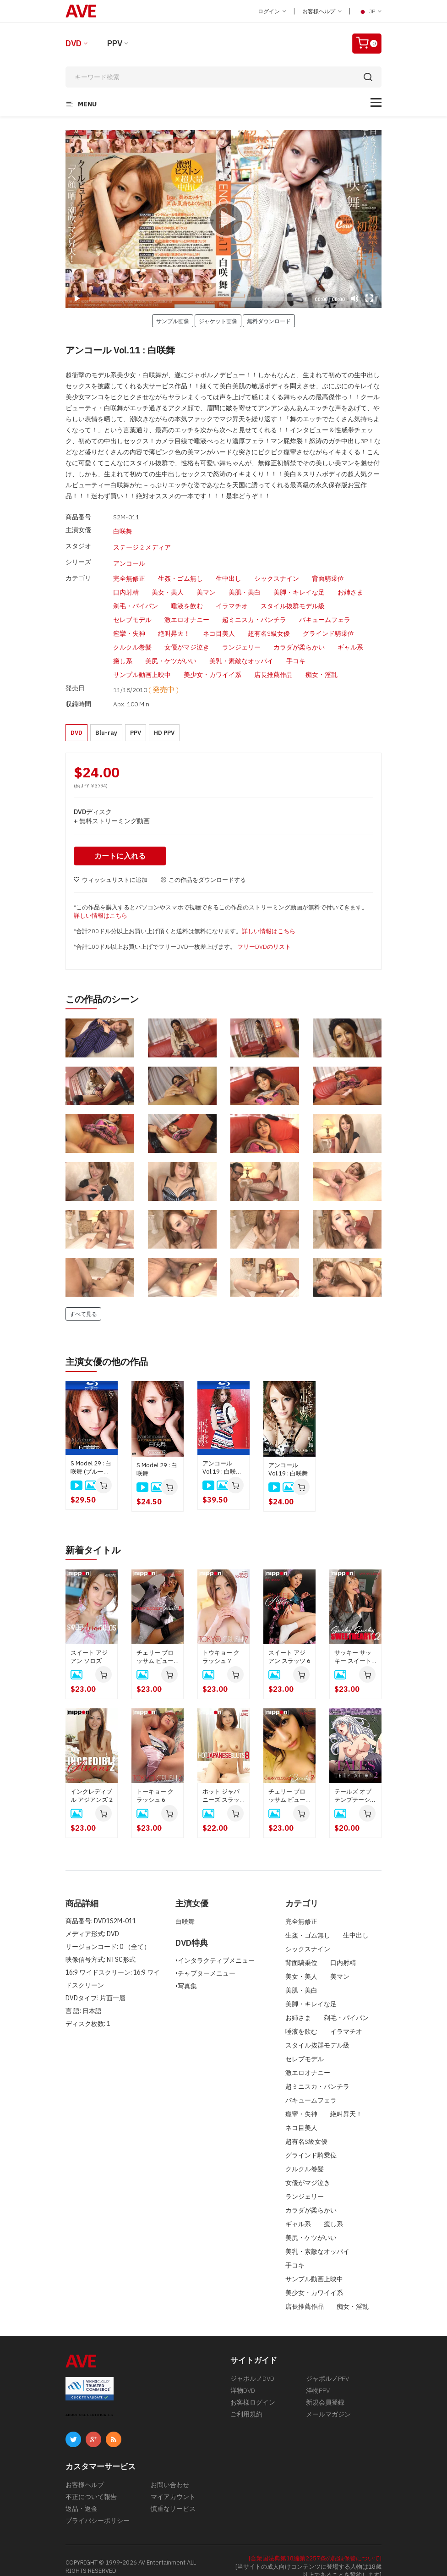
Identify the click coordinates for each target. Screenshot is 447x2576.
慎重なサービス (173, 2496)
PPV (114, 43)
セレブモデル (132, 610)
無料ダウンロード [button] (269, 321)
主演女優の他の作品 (106, 1349)
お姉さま (350, 582)
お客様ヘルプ (322, 11)
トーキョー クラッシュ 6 (155, 1783)
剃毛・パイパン (135, 596)
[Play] (223, 219)
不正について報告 (91, 2484)
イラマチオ (232, 596)
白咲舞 (122, 530)
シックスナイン (276, 569)
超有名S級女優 (269, 624)
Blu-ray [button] (106, 720)
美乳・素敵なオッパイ (241, 651)
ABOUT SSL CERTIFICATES (89, 2402)
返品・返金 (81, 2496)
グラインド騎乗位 (328, 624)
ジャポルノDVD (252, 2366)
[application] (223, 219)
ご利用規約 (246, 2402)
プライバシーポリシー (97, 2508)
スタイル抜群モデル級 (293, 596)
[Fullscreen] (369, 298)
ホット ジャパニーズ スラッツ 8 (221, 1783)
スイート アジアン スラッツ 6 (289, 1644)
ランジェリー (241, 637)
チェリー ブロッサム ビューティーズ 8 (155, 1644)
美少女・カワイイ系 (212, 665)
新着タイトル (92, 1537)
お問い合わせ (170, 2472)
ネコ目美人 (219, 624)
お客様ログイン (252, 2390)
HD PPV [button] (164, 720)
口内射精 (126, 582)
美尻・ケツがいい (170, 651)
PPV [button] (135, 720)
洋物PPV (318, 2378)
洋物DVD (242, 2378)
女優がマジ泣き (186, 637)
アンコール (129, 555)
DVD (73, 43)
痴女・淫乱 (321, 665)
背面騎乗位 (328, 569)
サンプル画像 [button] (172, 321)
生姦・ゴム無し (180, 569)
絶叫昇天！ (174, 624)
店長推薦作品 (273, 665)
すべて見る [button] (83, 1301)
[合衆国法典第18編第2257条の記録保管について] (315, 2546)
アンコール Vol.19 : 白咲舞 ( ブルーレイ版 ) (223, 1455)
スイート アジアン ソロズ (89, 1644)
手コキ (295, 651)
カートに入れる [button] (120, 843)
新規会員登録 (325, 2390)
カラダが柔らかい (299, 637)
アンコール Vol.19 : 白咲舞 (288, 1457)
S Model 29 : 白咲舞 (156, 1456)
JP (370, 11)
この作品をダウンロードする (203, 867)
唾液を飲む (187, 596)
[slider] (198, 299)
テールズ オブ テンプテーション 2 (355, 1783)
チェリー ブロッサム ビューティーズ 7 (286, 1783)
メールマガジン (328, 2402)
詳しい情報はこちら (100, 903)
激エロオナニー (186, 610)
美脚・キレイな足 (299, 582)
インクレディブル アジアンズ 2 (92, 1783)
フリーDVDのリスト (264, 934)
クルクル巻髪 (132, 637)
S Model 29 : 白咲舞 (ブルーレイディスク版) (91, 1455)
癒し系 (122, 651)
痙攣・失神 (129, 624)
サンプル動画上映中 (142, 665)
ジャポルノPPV (327, 2366)
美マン (206, 582)
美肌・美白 (245, 582)
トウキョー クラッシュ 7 (221, 1644)
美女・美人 (168, 582)
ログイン (272, 11)
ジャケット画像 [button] (218, 321)
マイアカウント (173, 2484)
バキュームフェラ (324, 610)
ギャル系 (350, 637)
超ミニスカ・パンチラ (254, 610)
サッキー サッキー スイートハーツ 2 (352, 1644)
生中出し (228, 569)
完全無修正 (129, 569)
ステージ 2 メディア (142, 543)
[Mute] (354, 298)
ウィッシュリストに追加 (110, 867)
